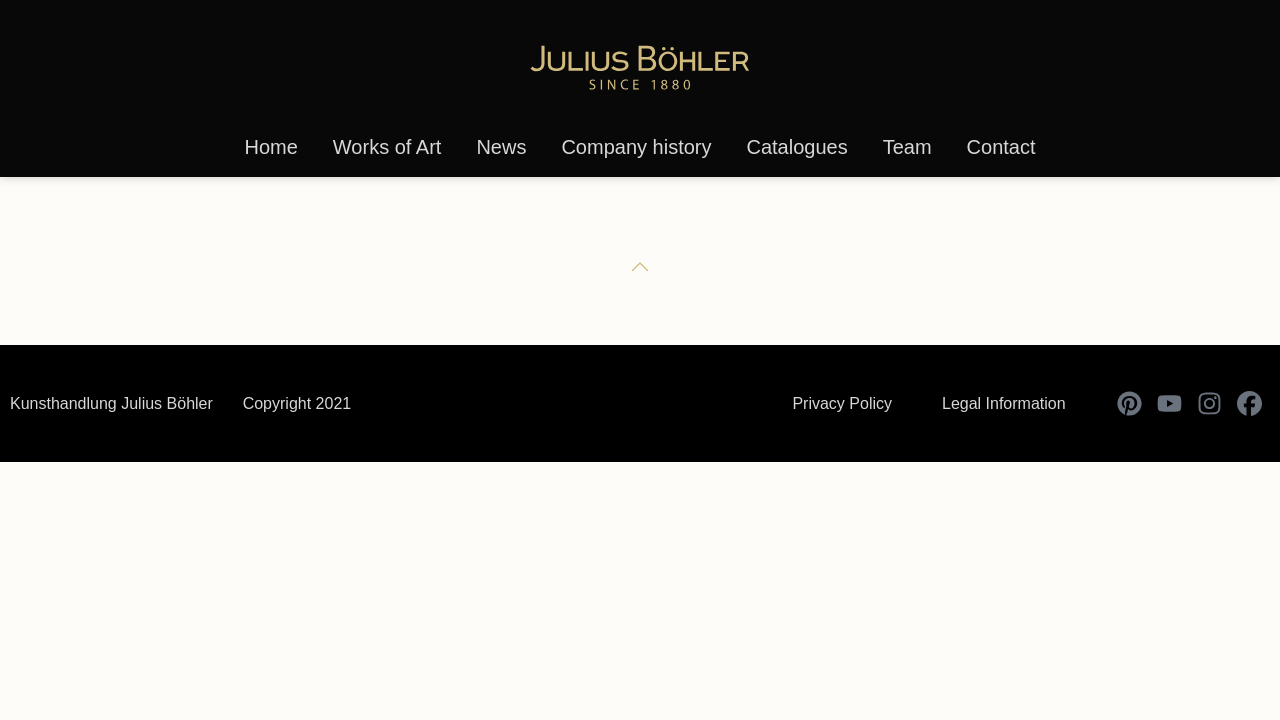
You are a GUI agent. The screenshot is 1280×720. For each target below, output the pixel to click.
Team (907, 147)
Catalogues (796, 147)
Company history (636, 147)
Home (270, 147)
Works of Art (387, 147)
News (501, 147)
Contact (1001, 147)
